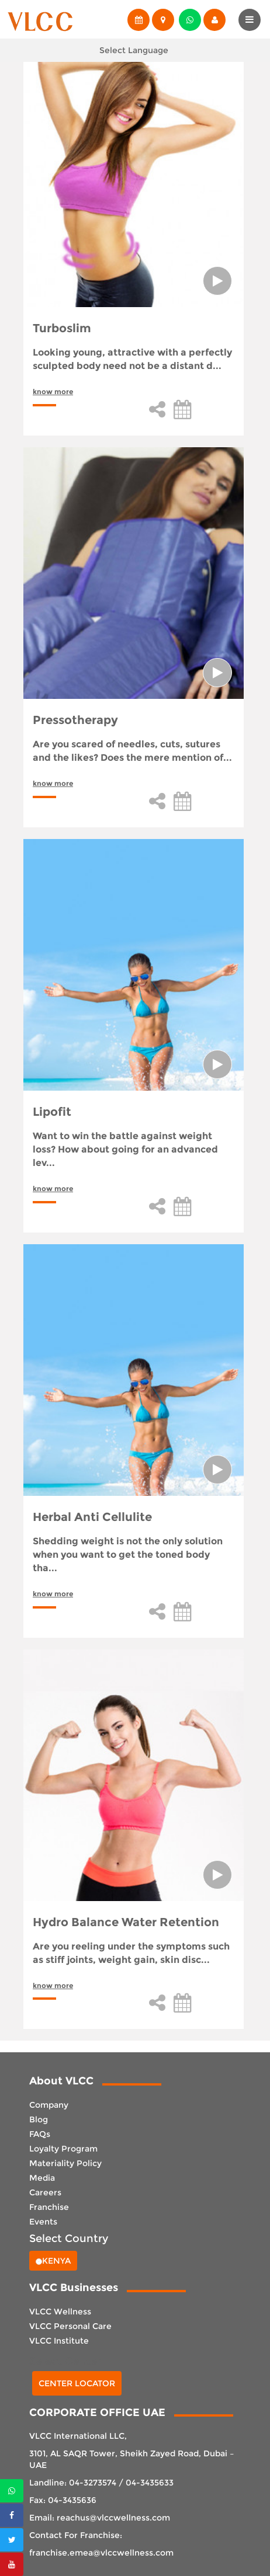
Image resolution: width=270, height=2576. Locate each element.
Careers (45, 2192)
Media (42, 2178)
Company (48, 2105)
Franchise (49, 2207)
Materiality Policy (65, 2163)
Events (43, 2221)
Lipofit (52, 1112)
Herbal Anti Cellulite (92, 1517)
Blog (38, 2119)
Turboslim (62, 328)
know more (53, 391)
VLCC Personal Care (70, 2326)
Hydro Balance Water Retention (126, 1922)
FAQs (39, 2134)
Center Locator (77, 2383)
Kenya (53, 2260)
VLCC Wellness (60, 2311)
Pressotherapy (75, 720)
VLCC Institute (59, 2340)
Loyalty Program (63, 2148)
